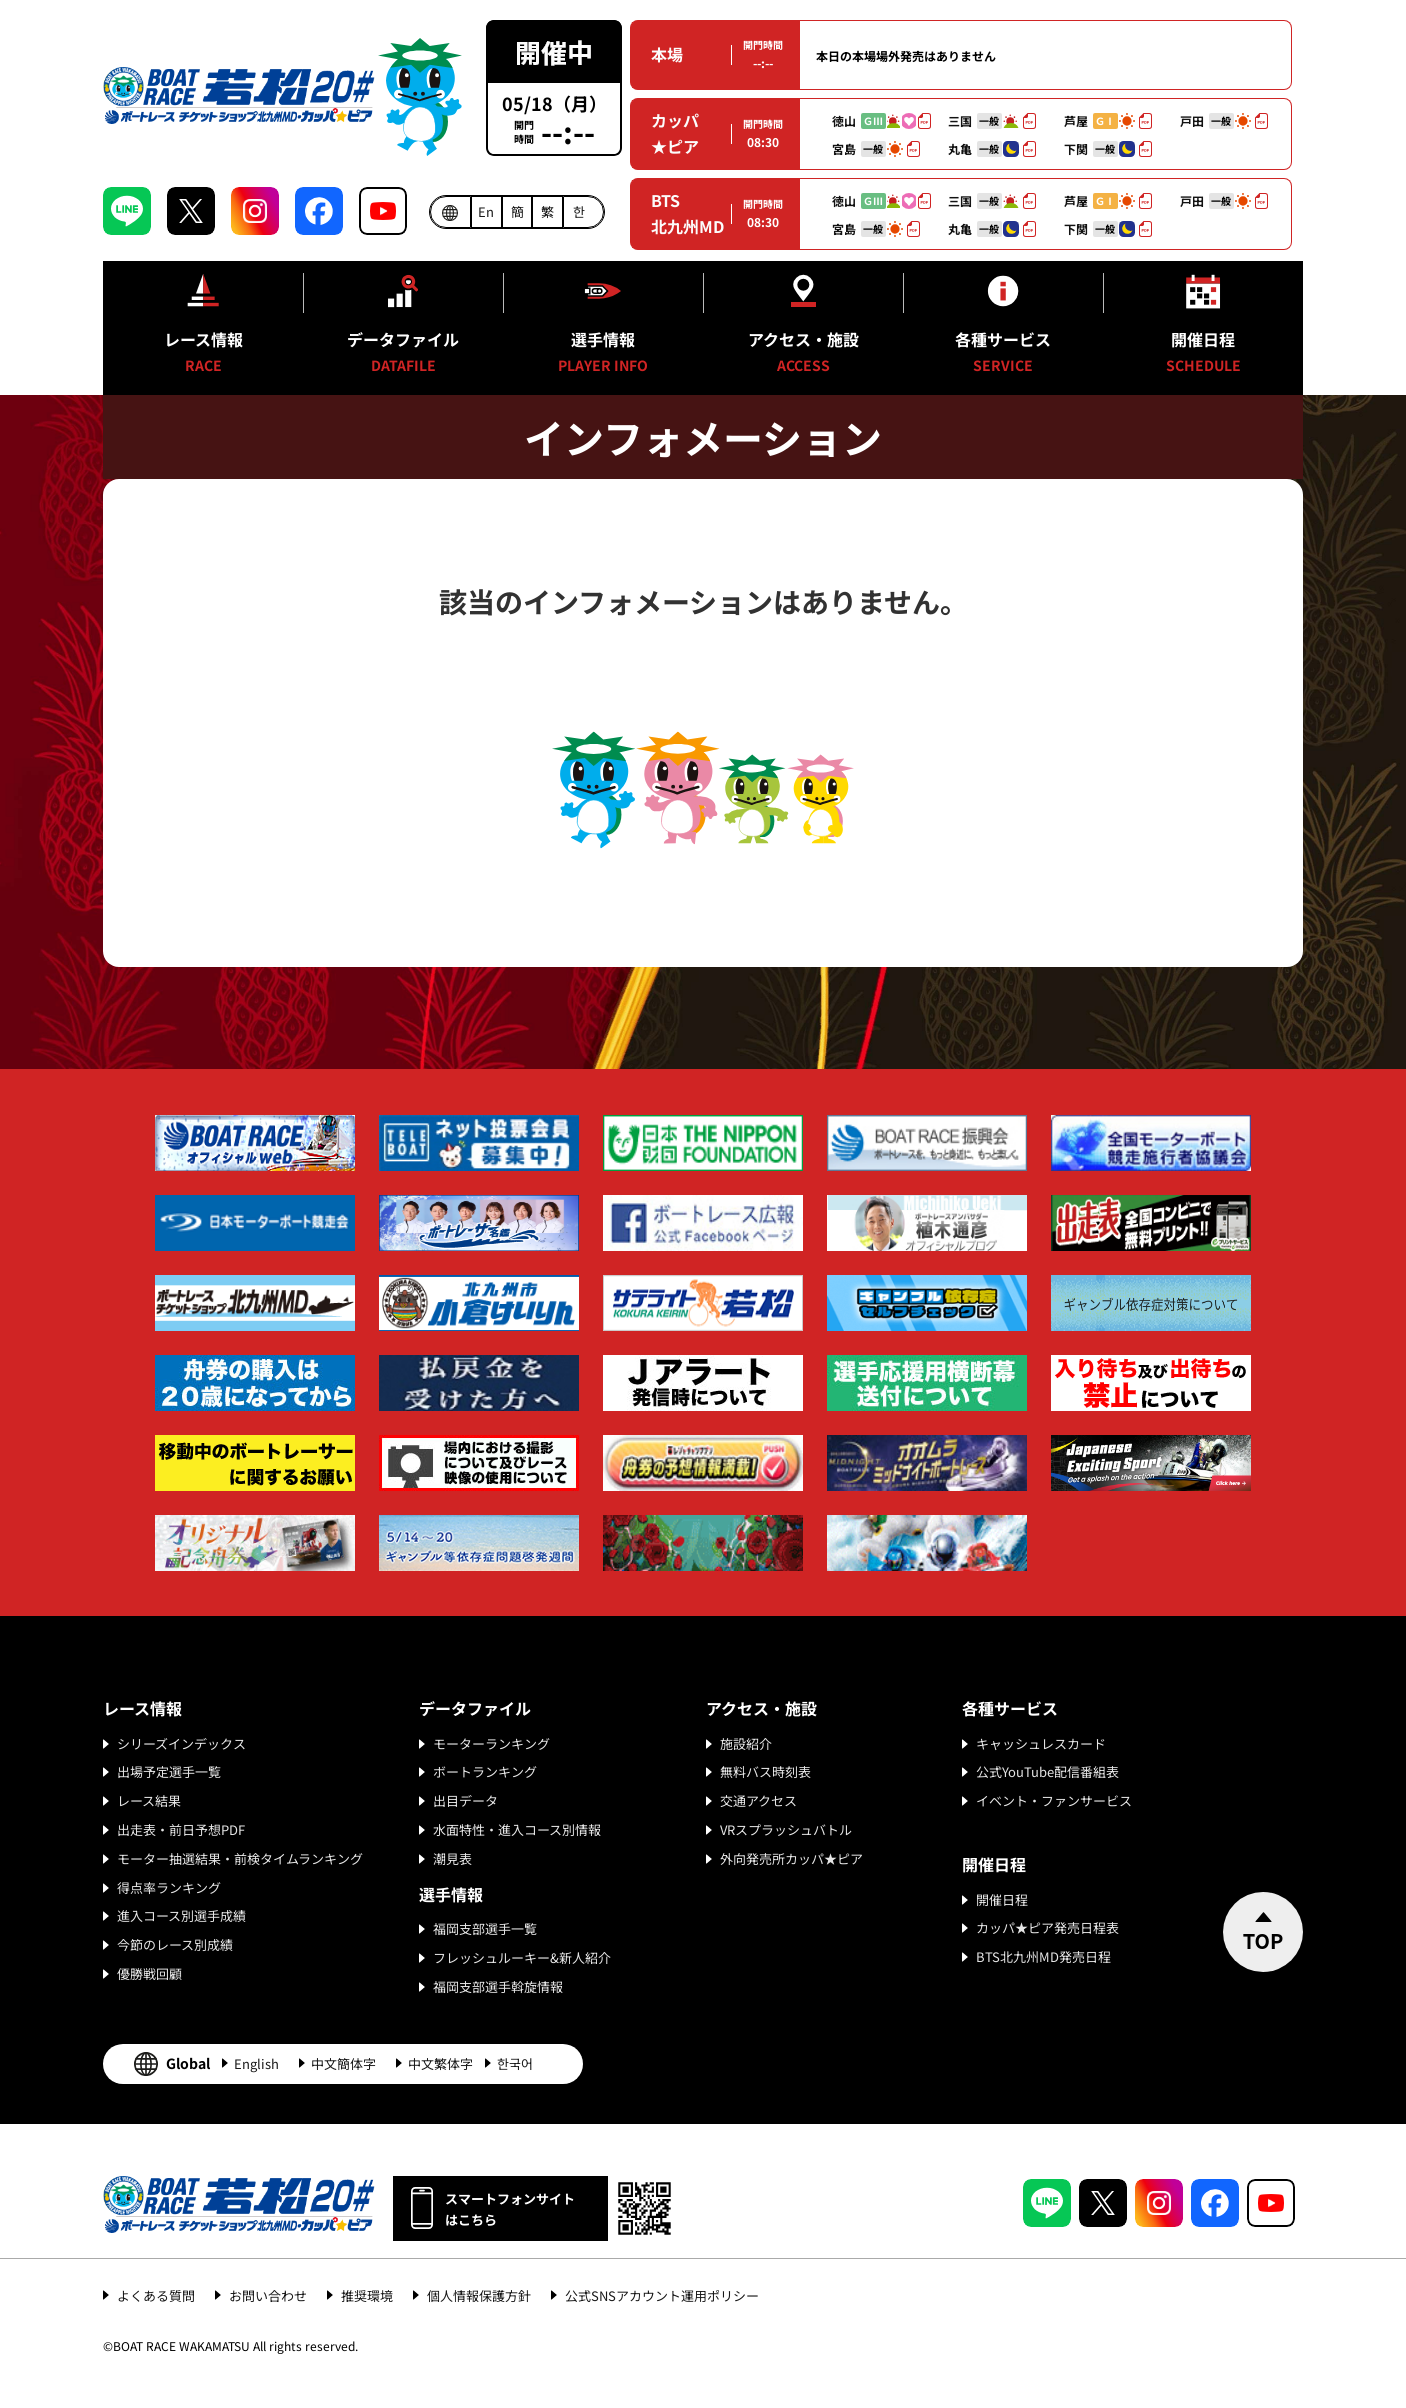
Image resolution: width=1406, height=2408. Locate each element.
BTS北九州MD (687, 213)
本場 (667, 54)
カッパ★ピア (675, 133)
